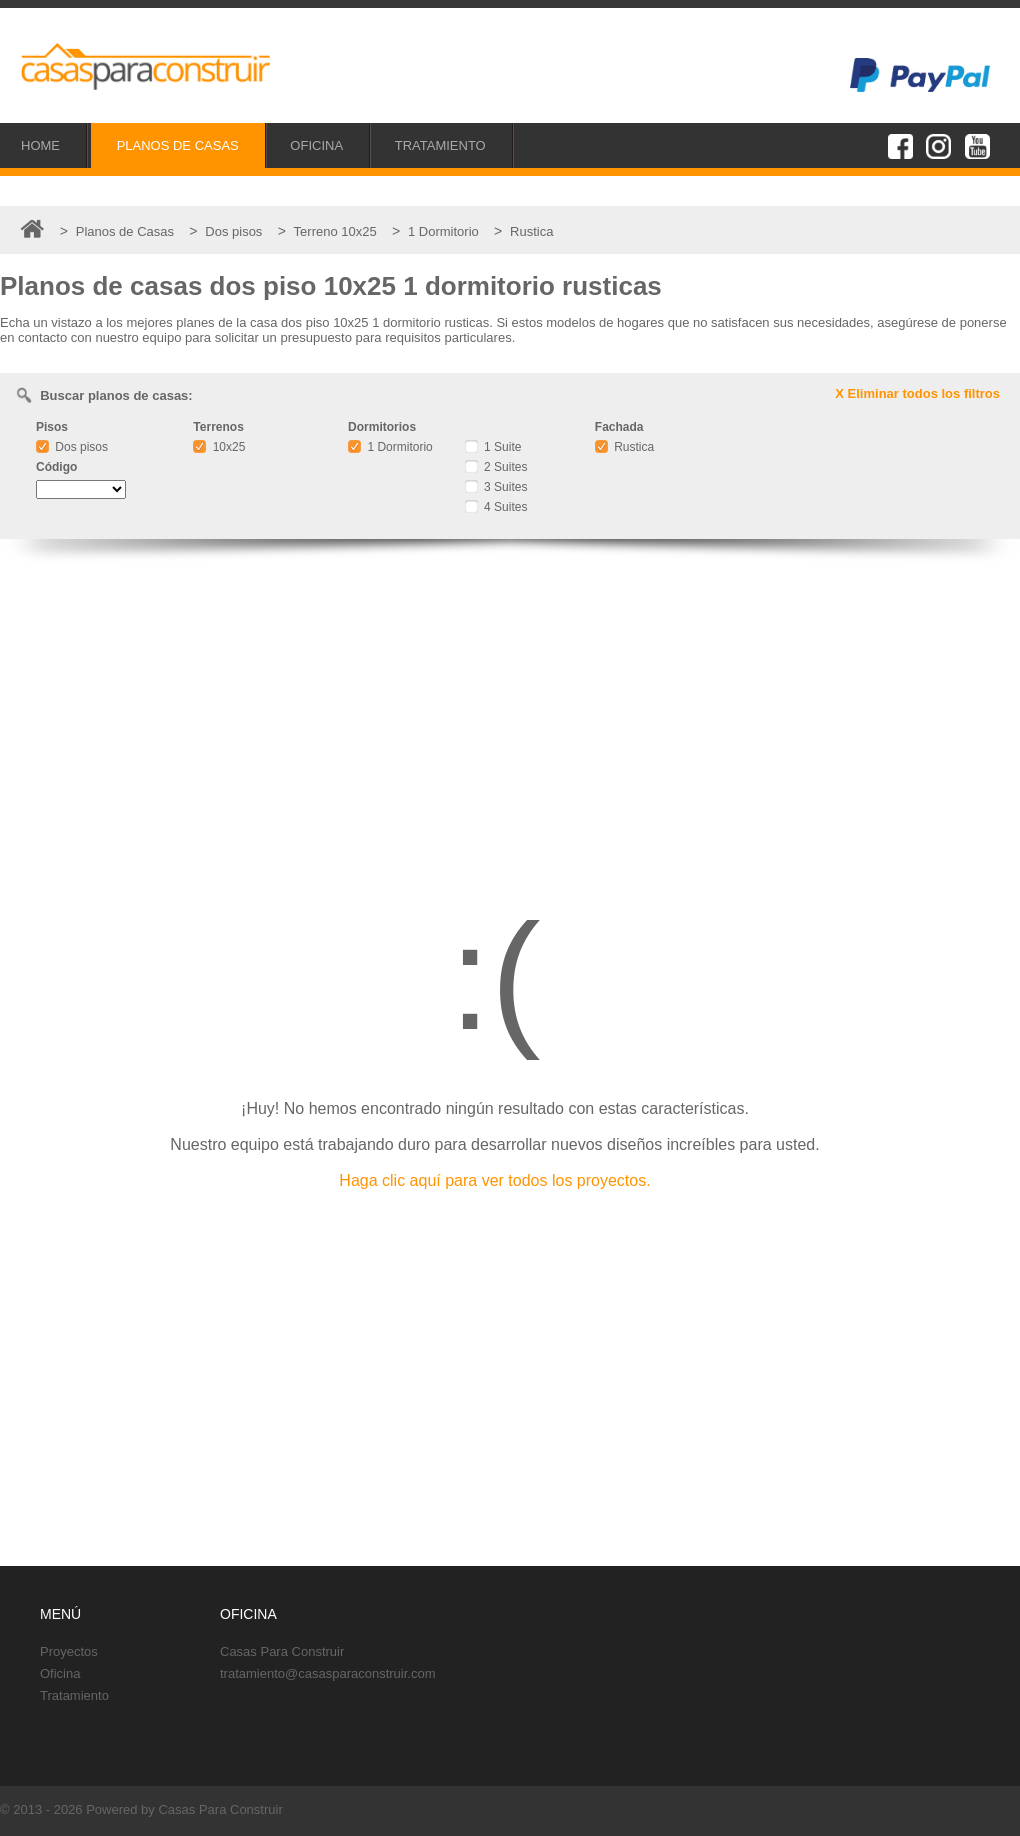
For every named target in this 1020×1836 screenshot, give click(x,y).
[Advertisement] (510, 715)
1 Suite (493, 447)
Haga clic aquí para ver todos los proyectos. (494, 1180)
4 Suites (496, 507)
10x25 (219, 447)
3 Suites (496, 487)
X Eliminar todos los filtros (917, 393)
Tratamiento (74, 1695)
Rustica (624, 447)
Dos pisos (72, 447)
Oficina (60, 1673)
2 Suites (496, 467)
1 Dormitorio (390, 447)
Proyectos (69, 1651)
